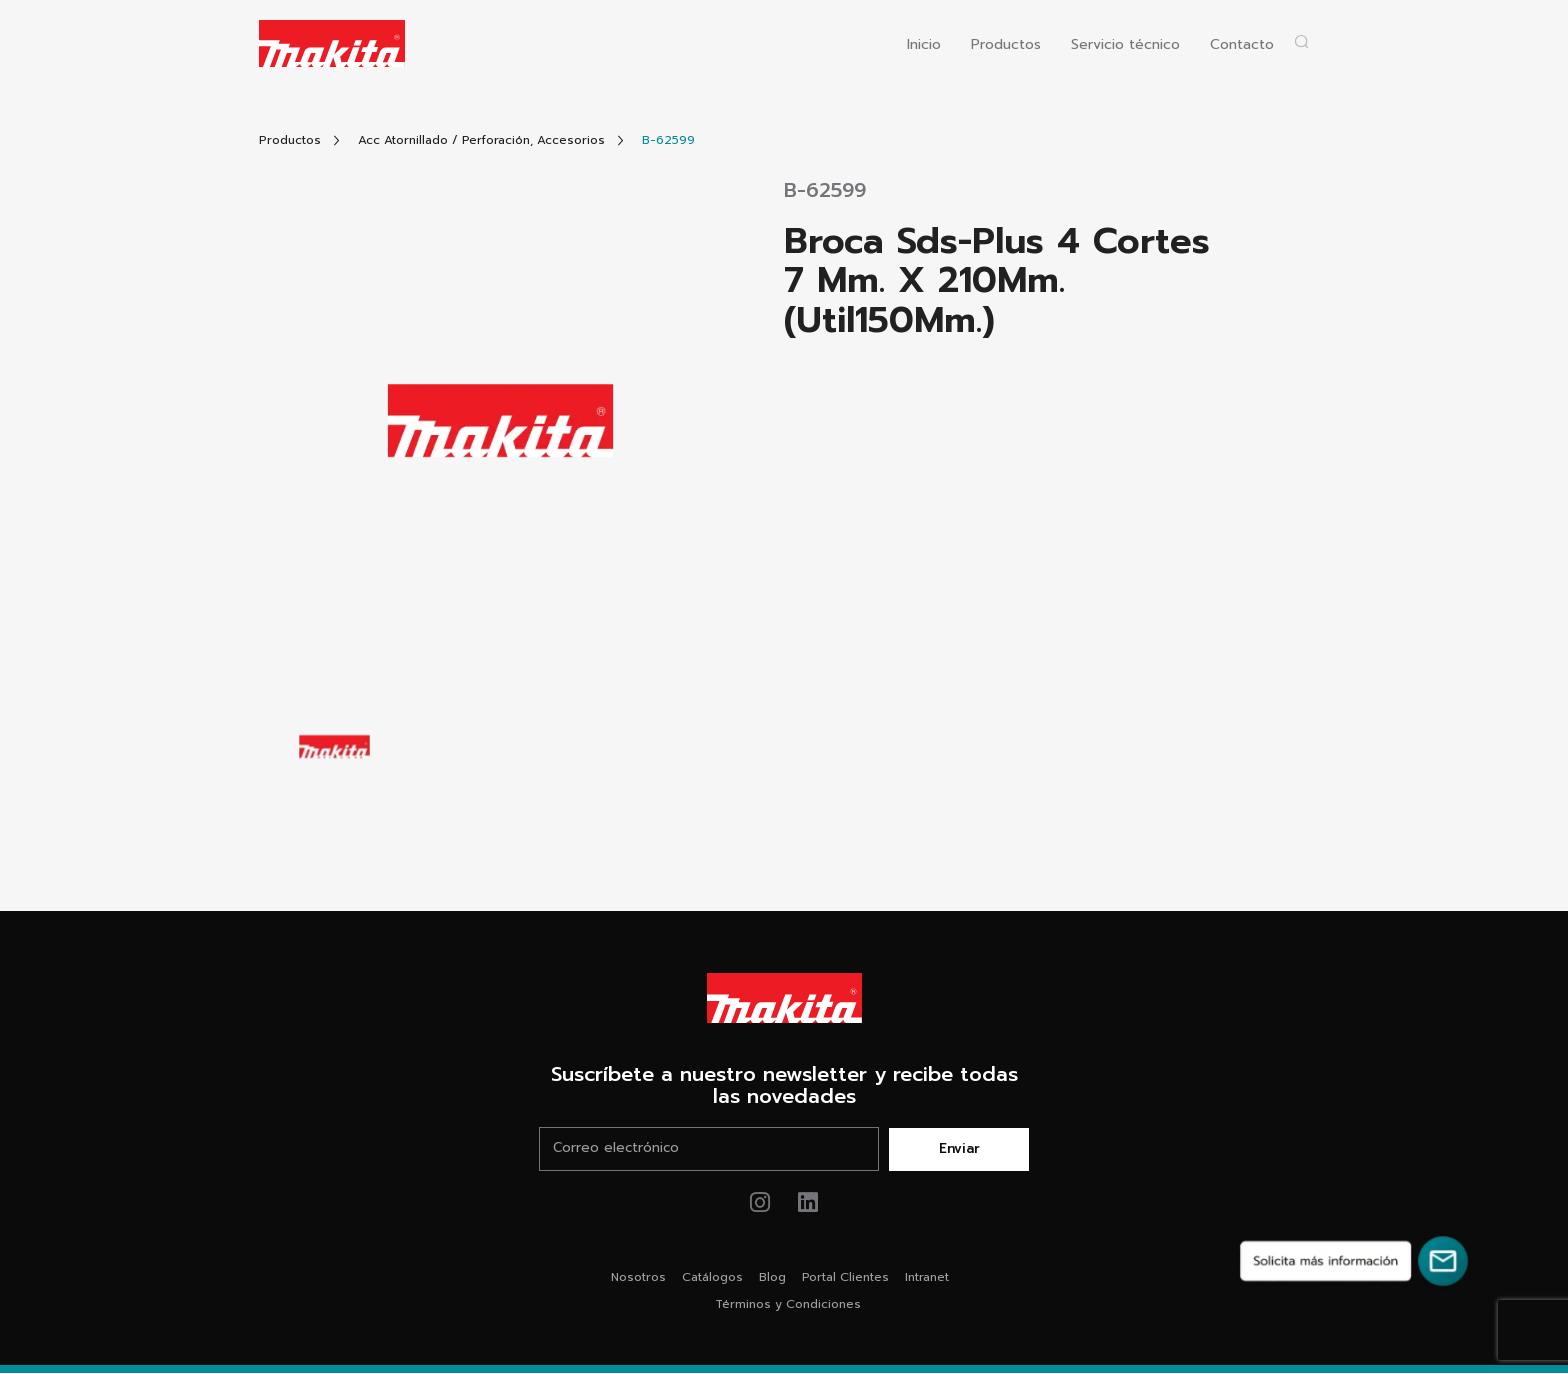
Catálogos (712, 1278)
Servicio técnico (1125, 45)
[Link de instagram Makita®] (760, 1203)
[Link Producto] (668, 140)
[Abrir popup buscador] (1301, 41)
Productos (1006, 45)
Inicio (924, 45)
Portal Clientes (845, 1278)
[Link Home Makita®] (784, 998)
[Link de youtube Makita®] (808, 1203)
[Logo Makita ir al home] (332, 43)
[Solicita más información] (1354, 1261)
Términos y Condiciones (788, 1305)
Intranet (927, 1278)
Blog (772, 1278)
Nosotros (638, 1278)
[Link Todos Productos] (290, 140)
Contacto (1242, 45)
